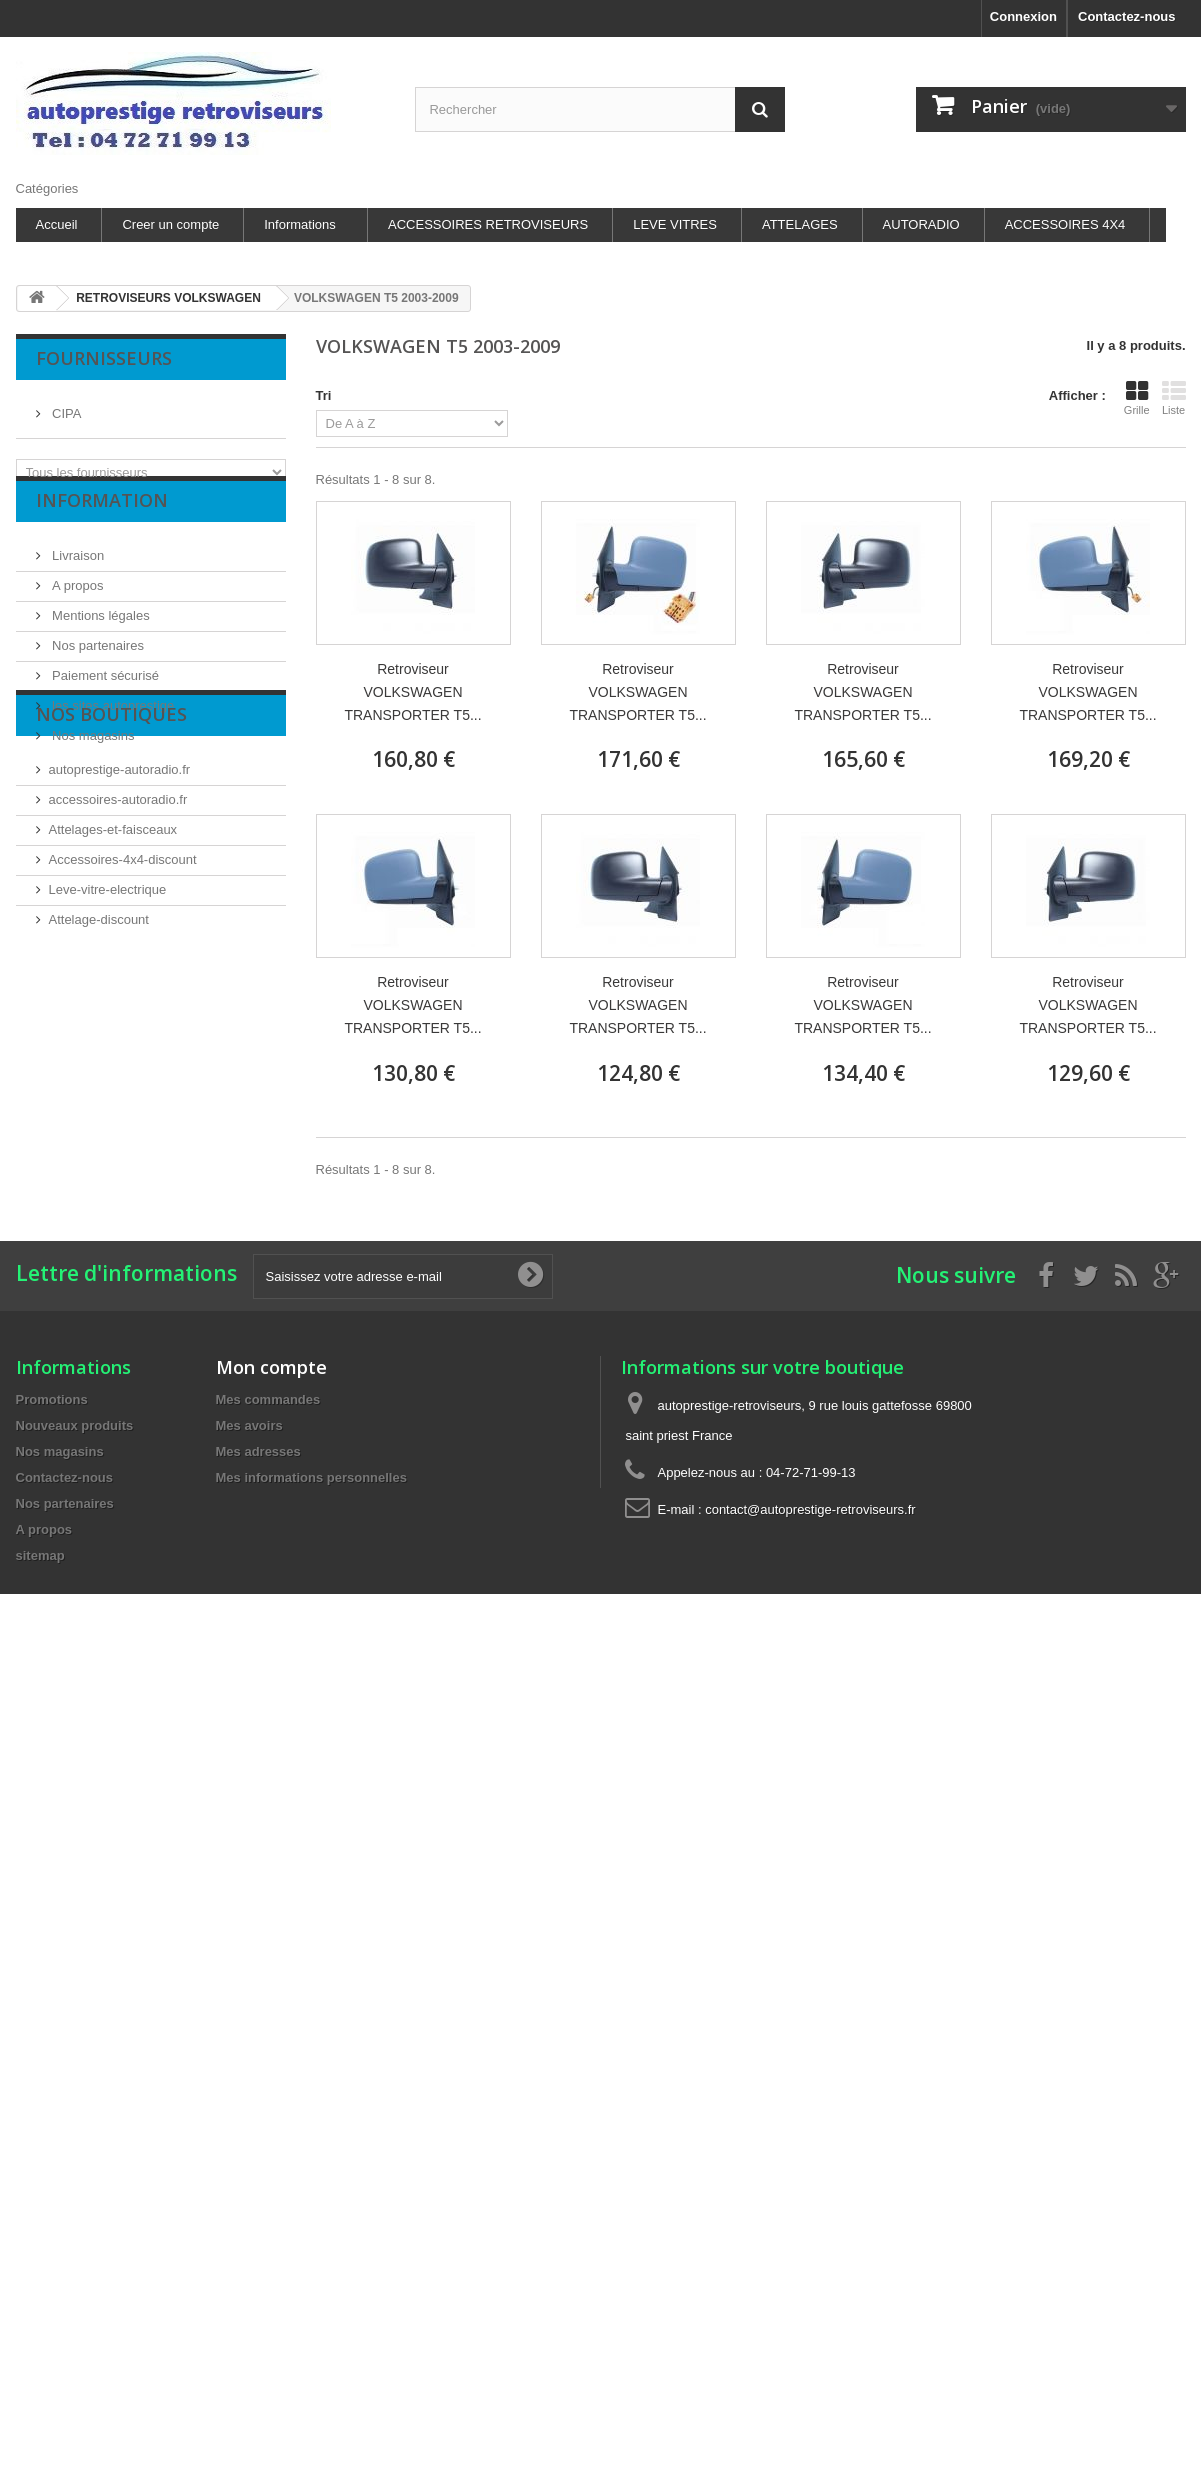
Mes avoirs (249, 1425)
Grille (1137, 398)
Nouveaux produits (75, 1425)
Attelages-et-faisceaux (113, 936)
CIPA (65, 405)
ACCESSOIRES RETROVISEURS (488, 224)
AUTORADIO (921, 224)
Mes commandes (268, 1399)
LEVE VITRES (675, 224)
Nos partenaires (96, 669)
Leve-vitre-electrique (108, 996)
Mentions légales (99, 639)
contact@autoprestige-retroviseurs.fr (810, 1509)
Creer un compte (170, 224)
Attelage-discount (99, 1026)
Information (102, 532)
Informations (300, 224)
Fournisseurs (104, 358)
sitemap (40, 1555)
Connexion (1023, 16)
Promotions (52, 1399)
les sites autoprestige (112, 729)
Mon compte (271, 1367)
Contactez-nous (1127, 16)
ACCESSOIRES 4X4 (1065, 224)
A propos (76, 609)
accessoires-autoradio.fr (118, 906)
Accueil (57, 224)
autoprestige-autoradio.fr (120, 876)
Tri (324, 395)
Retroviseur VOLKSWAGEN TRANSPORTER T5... (412, 692)
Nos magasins (92, 759)
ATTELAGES (800, 224)
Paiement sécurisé (104, 699)
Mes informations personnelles (311, 1477)
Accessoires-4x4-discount (123, 966)
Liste (1174, 398)
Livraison (77, 579)
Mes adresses (258, 1451)
